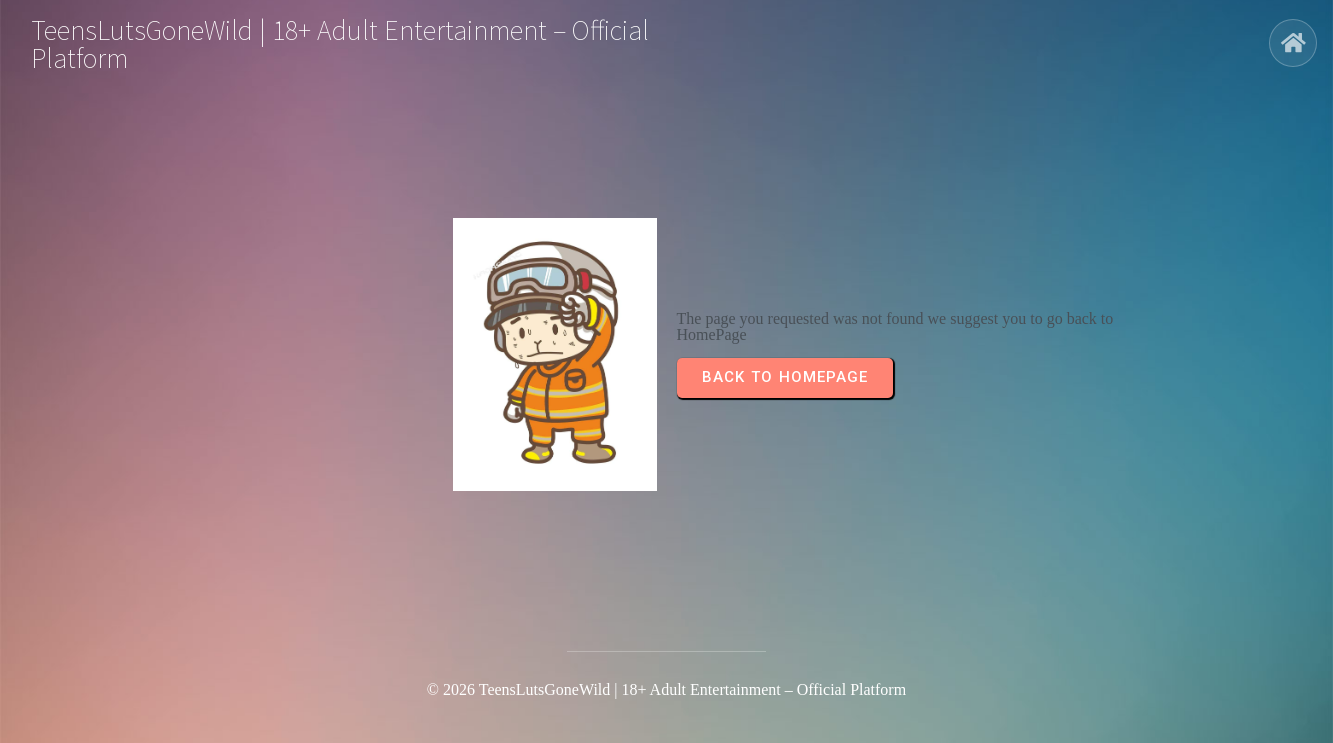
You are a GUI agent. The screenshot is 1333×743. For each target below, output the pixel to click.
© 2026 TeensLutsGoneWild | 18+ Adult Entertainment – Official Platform (666, 689)
